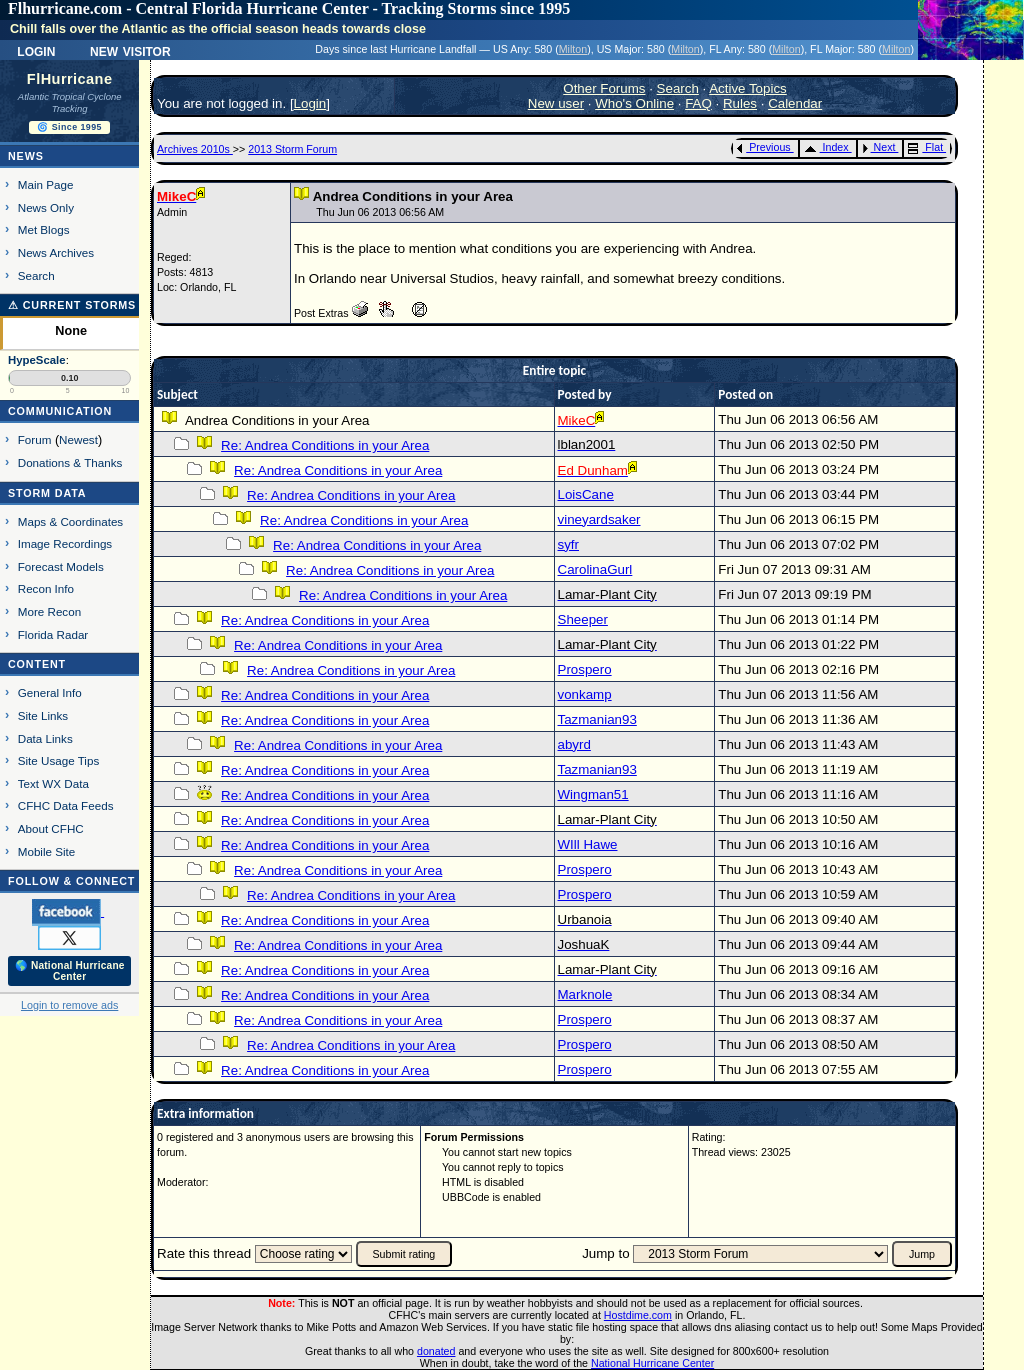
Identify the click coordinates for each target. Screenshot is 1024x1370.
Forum (35, 439)
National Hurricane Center (652, 1363)
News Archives (56, 252)
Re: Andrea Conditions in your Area (325, 445)
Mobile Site (47, 851)
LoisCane (586, 494)
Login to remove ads (69, 1005)
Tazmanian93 (597, 719)
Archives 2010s (195, 149)
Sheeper (583, 619)
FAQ (698, 103)
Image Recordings (65, 543)
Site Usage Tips (59, 760)
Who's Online (634, 103)
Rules (740, 103)
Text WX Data (53, 783)
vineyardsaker (599, 519)
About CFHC (51, 828)
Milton (573, 49)
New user (556, 103)
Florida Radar (53, 634)
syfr (568, 544)
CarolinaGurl (595, 569)
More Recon (49, 611)
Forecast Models (61, 566)
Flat (925, 147)
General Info (50, 692)
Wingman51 (593, 794)
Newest (78, 439)
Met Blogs (44, 229)
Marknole (585, 994)
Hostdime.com (638, 1315)
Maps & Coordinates (70, 521)
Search (36, 275)
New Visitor (130, 50)
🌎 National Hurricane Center (70, 971)
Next (879, 147)
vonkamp (585, 694)
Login (36, 50)
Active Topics (748, 88)
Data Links (45, 738)
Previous (763, 147)
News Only (46, 207)
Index (826, 147)
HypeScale (37, 360)
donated (436, 1351)
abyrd (574, 744)
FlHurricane (70, 79)
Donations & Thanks (70, 462)
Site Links (43, 715)
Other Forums (604, 88)
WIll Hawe (588, 844)
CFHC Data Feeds (66, 805)
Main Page (46, 184)
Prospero (585, 669)
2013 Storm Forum (292, 149)
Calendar (795, 103)
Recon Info (46, 588)
